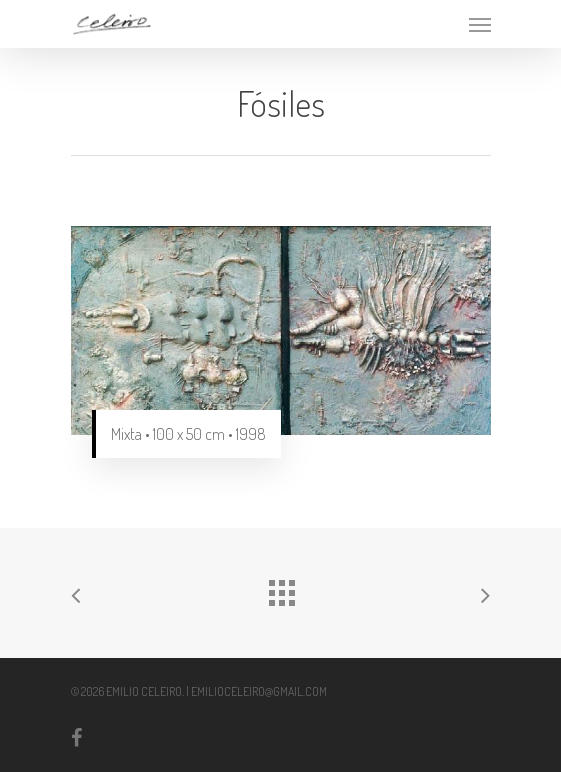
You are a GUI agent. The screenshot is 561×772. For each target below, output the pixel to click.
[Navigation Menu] (480, 24)
